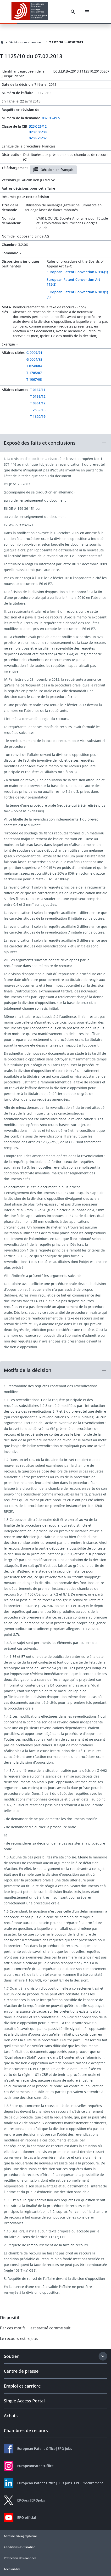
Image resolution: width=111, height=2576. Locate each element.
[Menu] (87, 11)
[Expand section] (103, 2356)
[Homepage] (2, 42)
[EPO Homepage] (29, 12)
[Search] (73, 11)
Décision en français (53, 170)
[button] (55, 443)
